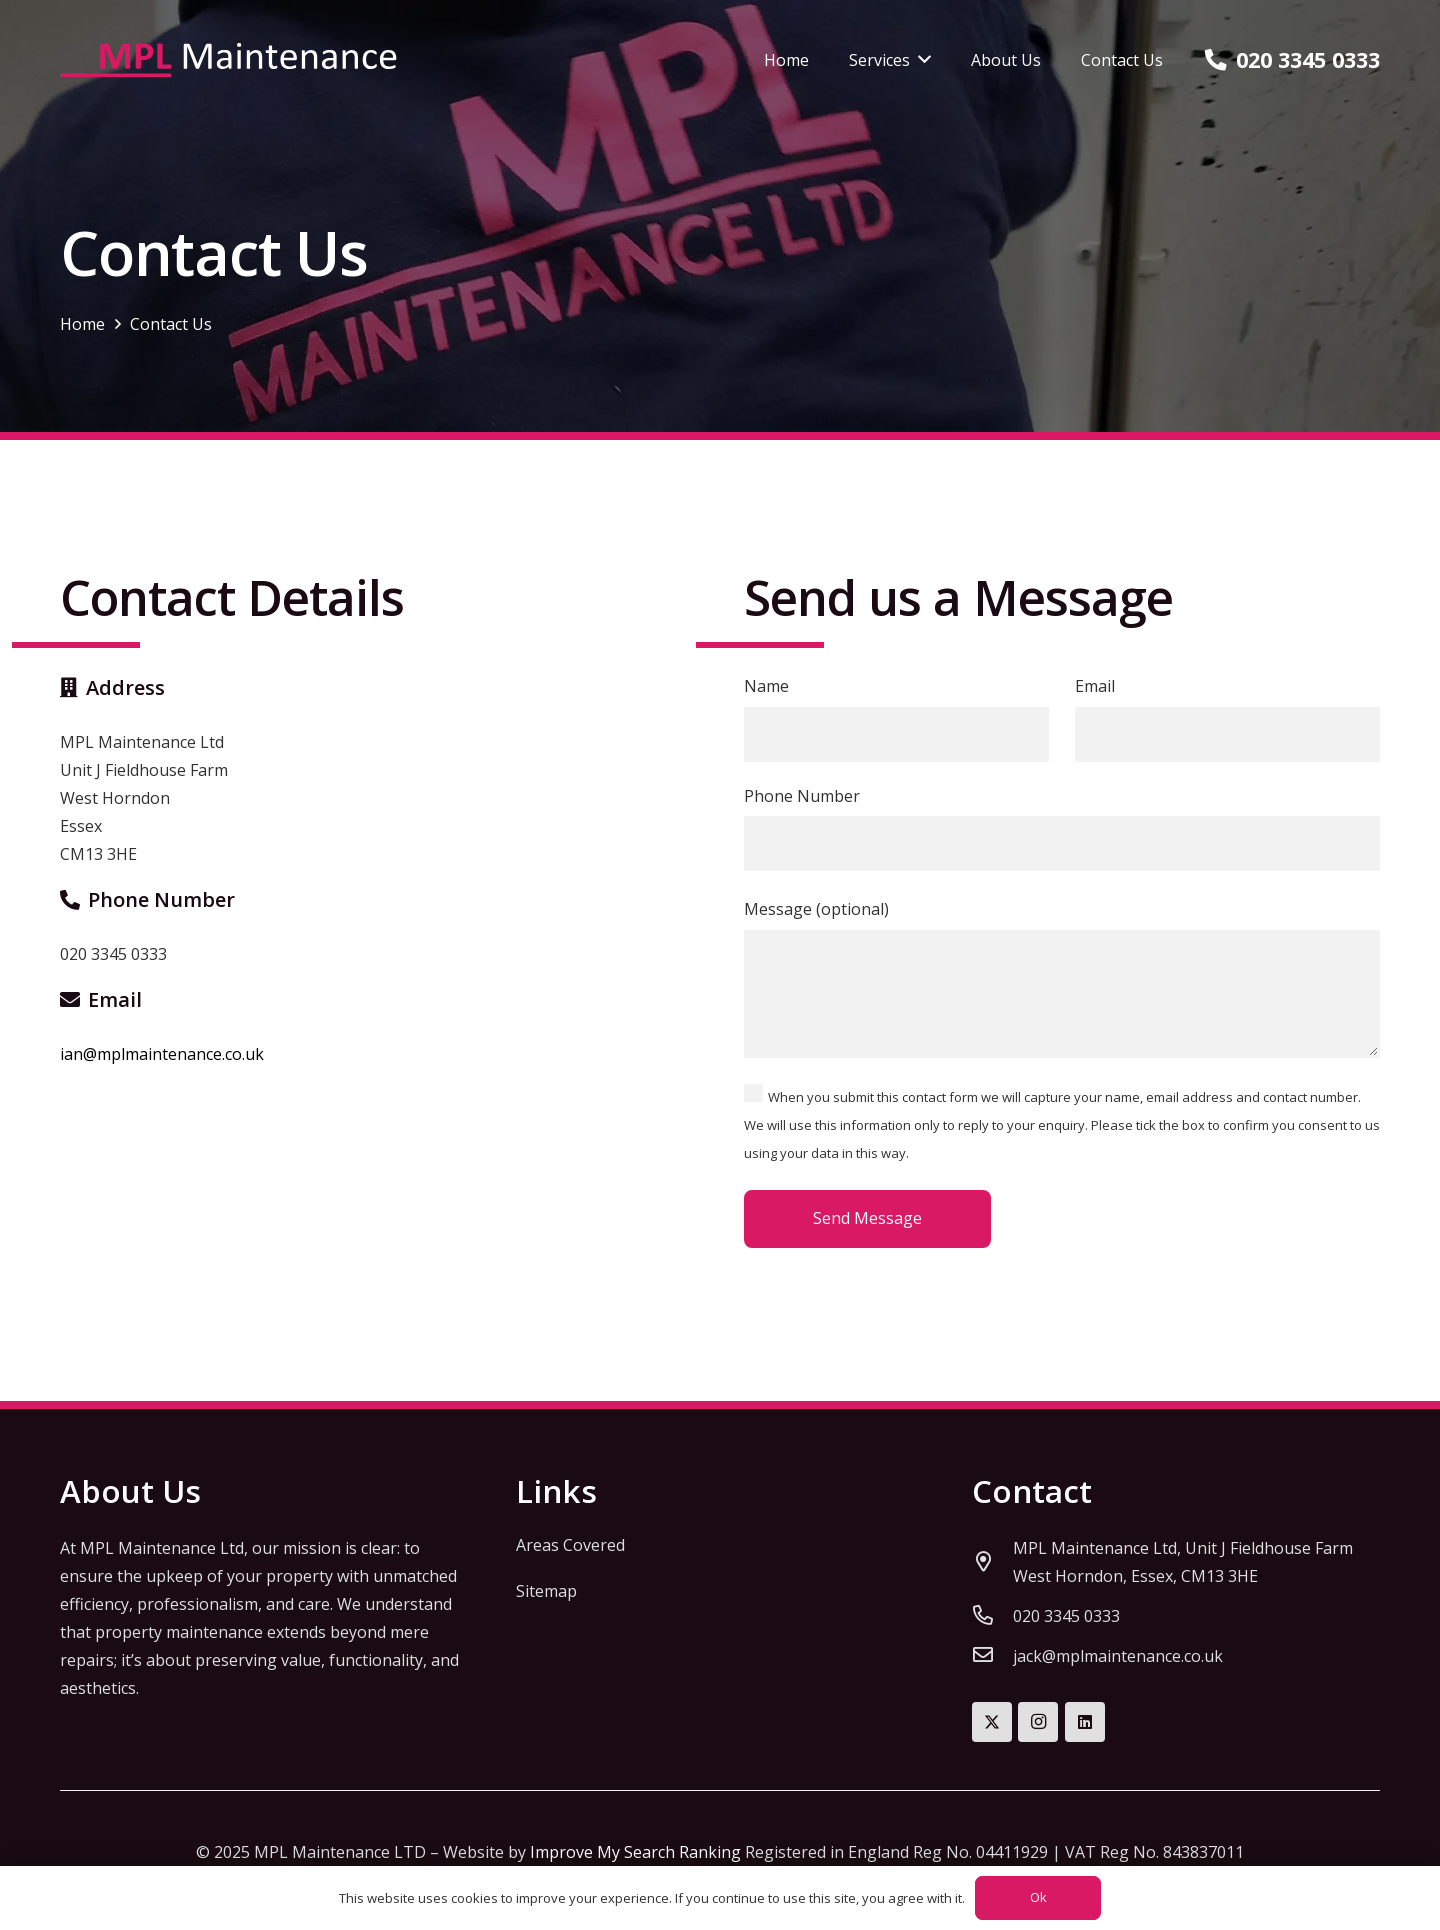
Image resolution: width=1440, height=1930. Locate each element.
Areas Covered (570, 1545)
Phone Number (1062, 828)
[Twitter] (992, 1722)
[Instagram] (1038, 1722)
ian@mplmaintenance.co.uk (162, 1054)
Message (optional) (1062, 977)
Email (1227, 718)
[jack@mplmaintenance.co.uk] (992, 1656)
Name (896, 718)
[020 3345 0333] (992, 1616)
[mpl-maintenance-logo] (228, 60)
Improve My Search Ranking (635, 1852)
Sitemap (546, 1591)
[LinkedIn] (1085, 1722)
